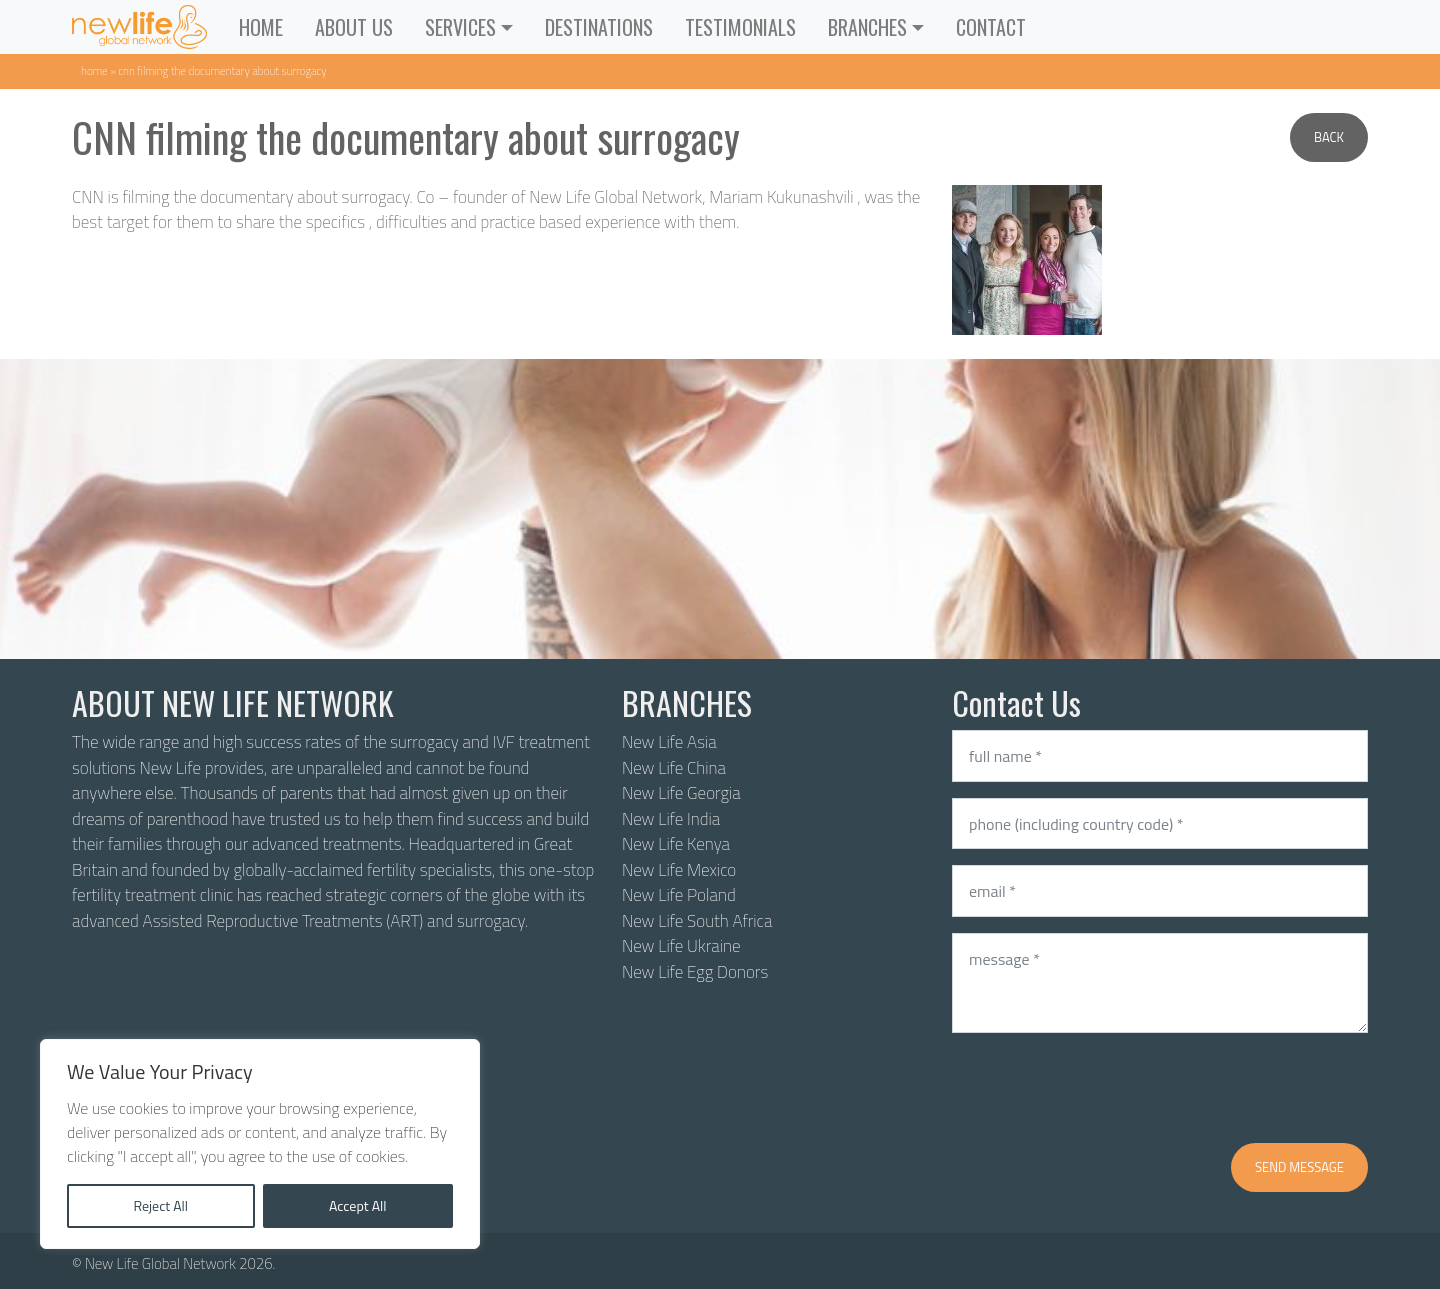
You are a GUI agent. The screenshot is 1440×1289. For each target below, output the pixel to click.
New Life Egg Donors (695, 972)
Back (1329, 137)
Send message (1299, 1167)
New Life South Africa (697, 921)
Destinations (599, 27)
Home (261, 27)
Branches (867, 27)
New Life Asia (669, 742)
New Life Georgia (681, 793)
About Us (354, 27)
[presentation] (1104, 1088)
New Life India (671, 819)
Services (460, 27)
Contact (991, 27)
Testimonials (740, 27)
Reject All (160, 1205)
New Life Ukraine (681, 946)
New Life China (674, 768)
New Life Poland (679, 895)
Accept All (358, 1205)
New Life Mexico (679, 870)
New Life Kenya (676, 844)
